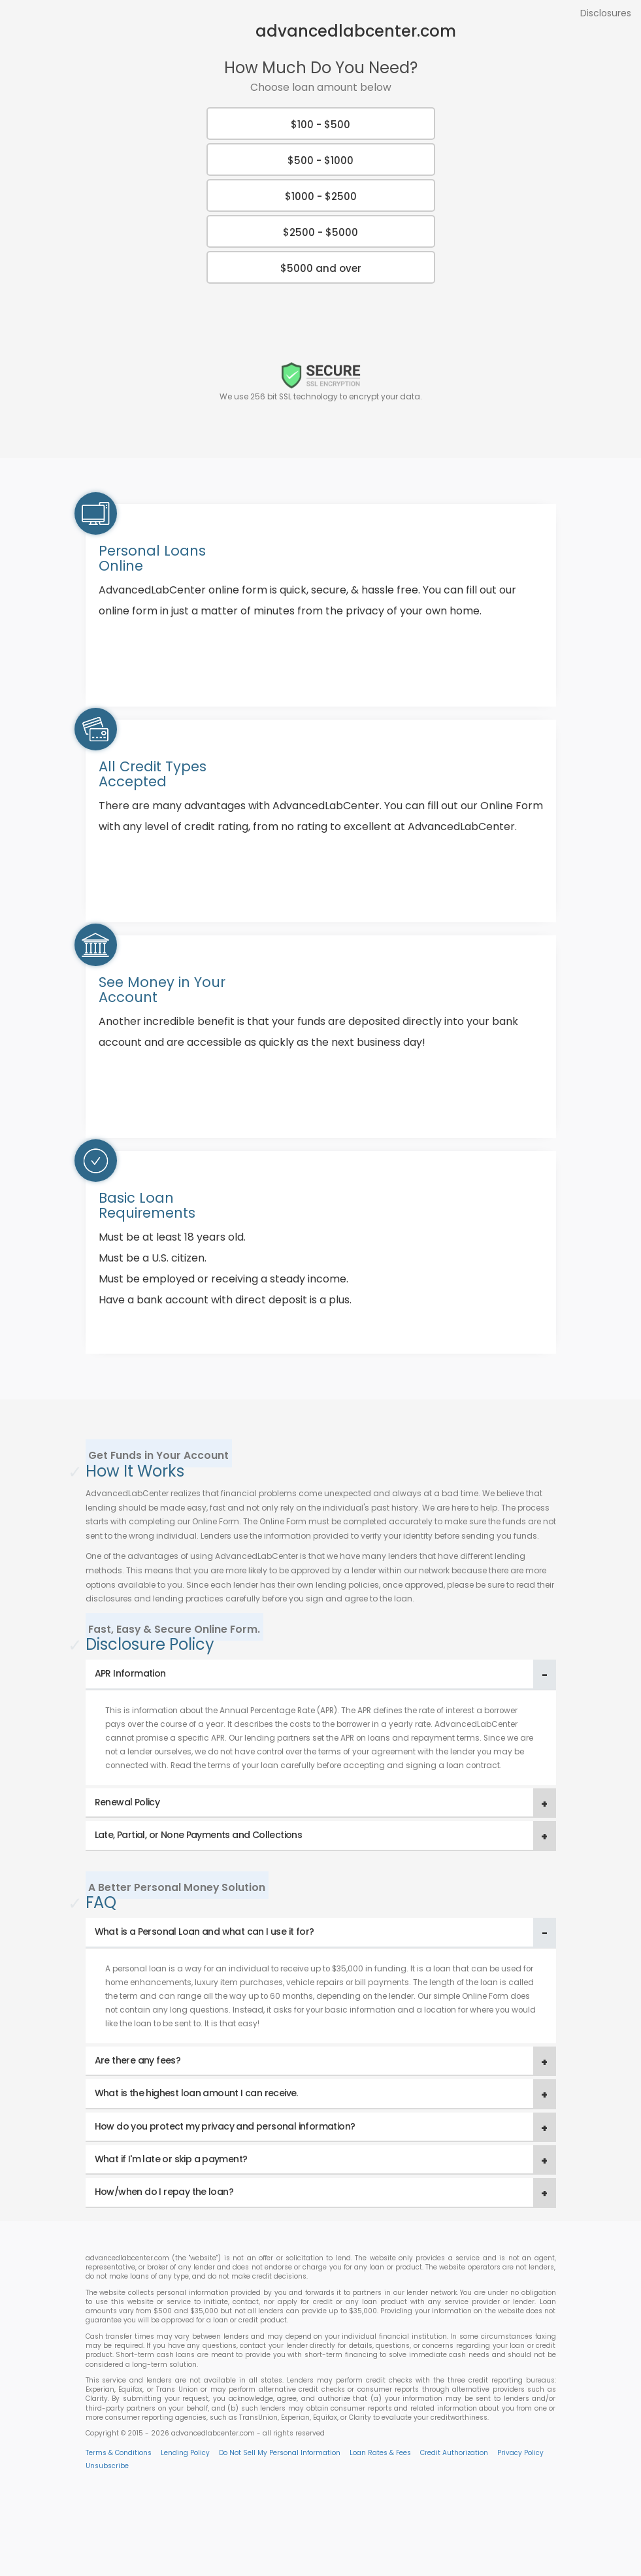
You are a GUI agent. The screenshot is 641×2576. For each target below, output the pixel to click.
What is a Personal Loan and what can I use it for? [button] (204, 1931)
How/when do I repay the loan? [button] (164, 2191)
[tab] (321, 1674)
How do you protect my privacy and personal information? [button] (225, 2126)
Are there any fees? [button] (138, 2060)
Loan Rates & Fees (380, 2453)
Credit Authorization (454, 2453)
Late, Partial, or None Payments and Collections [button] (199, 1834)
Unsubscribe (107, 2466)
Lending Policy (185, 2453)
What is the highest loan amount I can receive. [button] (196, 2092)
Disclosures (605, 13)
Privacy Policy (520, 2453)
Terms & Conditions (119, 2453)
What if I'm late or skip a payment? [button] (171, 2159)
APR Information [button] (130, 1673)
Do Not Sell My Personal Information (279, 2453)
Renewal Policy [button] (127, 1802)
